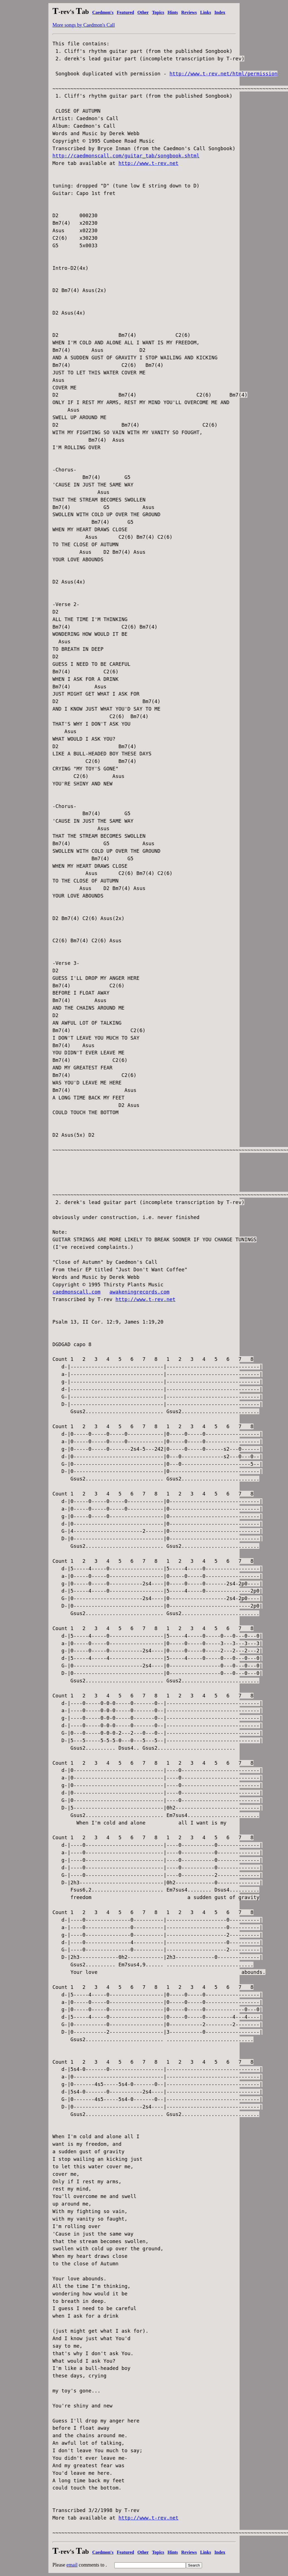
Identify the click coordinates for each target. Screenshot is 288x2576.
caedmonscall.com (77, 1292)
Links (205, 12)
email (72, 2565)
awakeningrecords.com (139, 1292)
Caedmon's (102, 12)
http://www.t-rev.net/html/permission (223, 73)
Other (143, 12)
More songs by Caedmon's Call (84, 25)
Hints (173, 12)
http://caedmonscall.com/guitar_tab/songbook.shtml (126, 156)
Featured (125, 12)
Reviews (189, 12)
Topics (158, 12)
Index (219, 12)
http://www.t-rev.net (149, 163)
